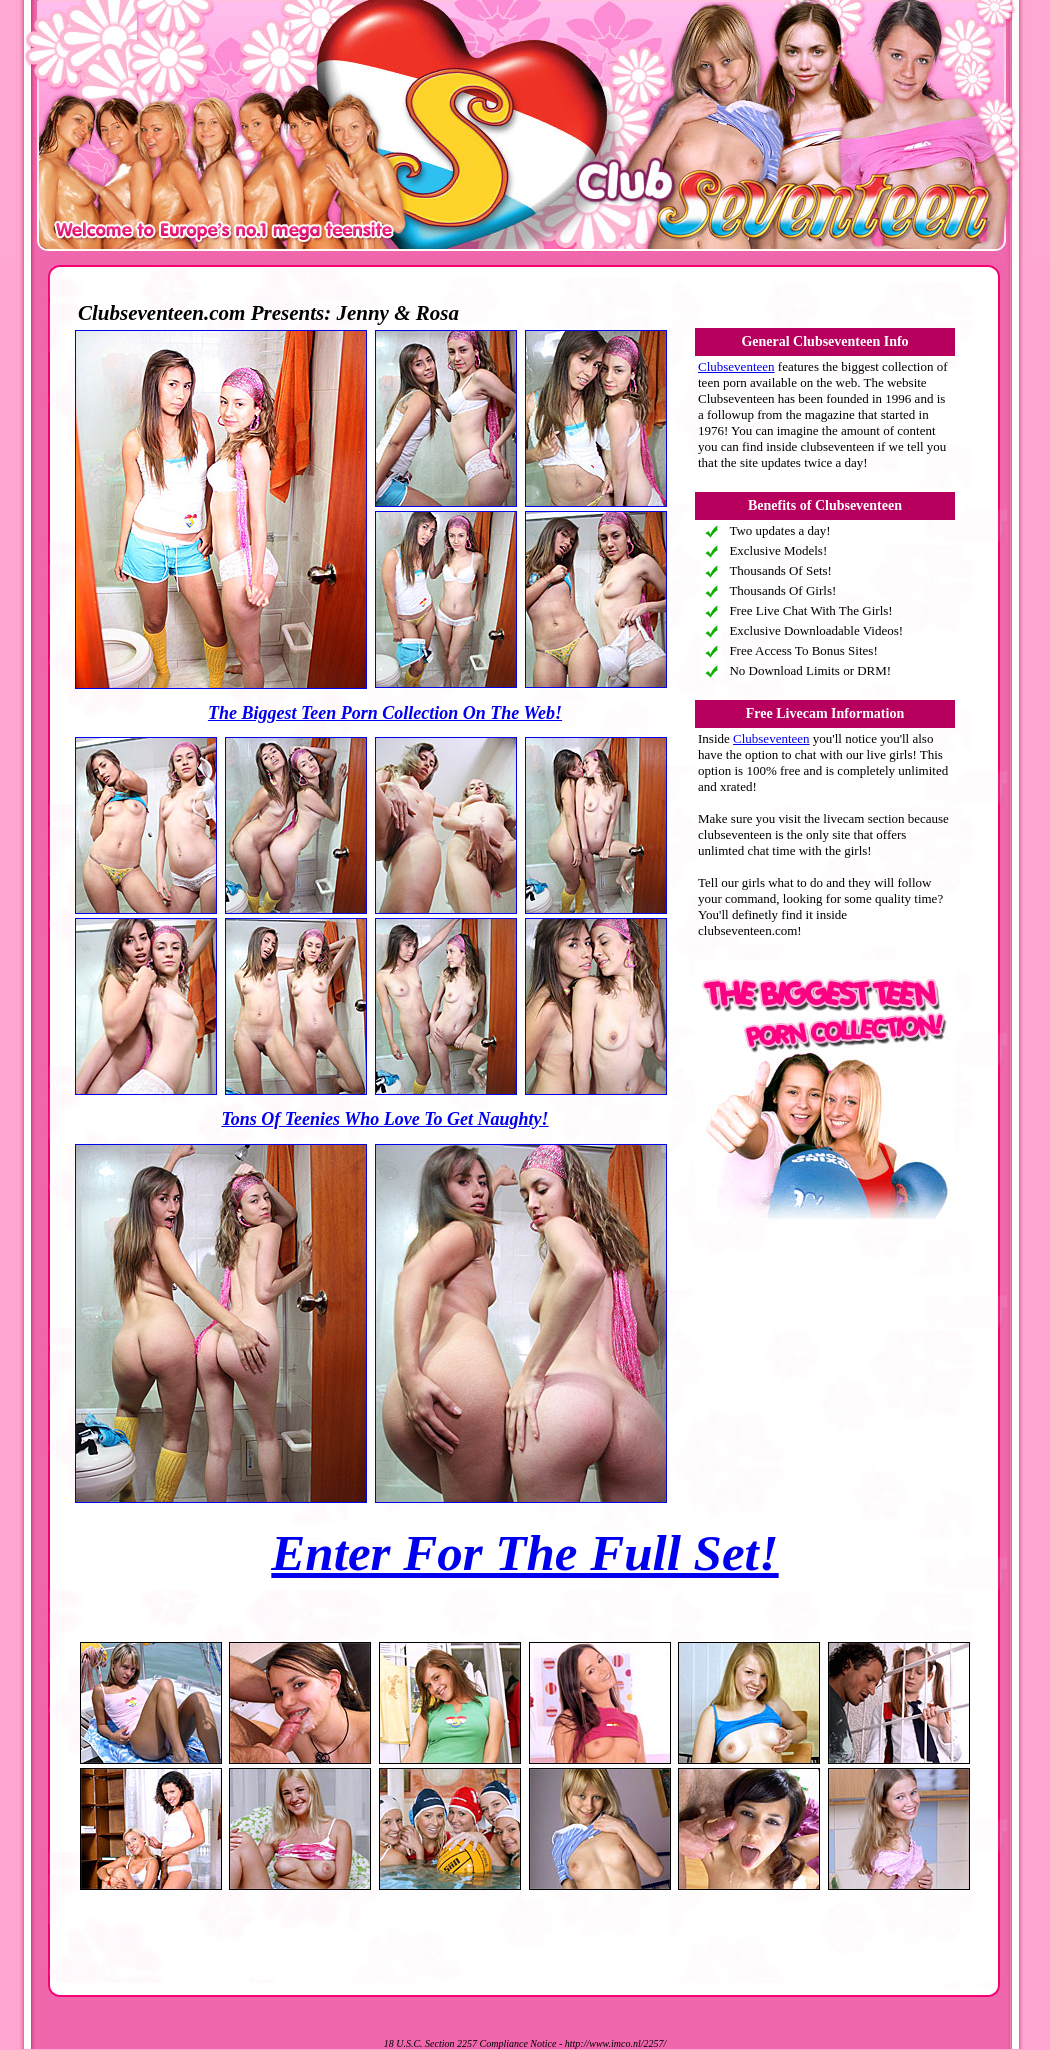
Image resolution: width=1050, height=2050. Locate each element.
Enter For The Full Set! (524, 1553)
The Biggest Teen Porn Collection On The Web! (385, 713)
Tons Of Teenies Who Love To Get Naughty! (384, 1119)
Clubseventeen (736, 366)
